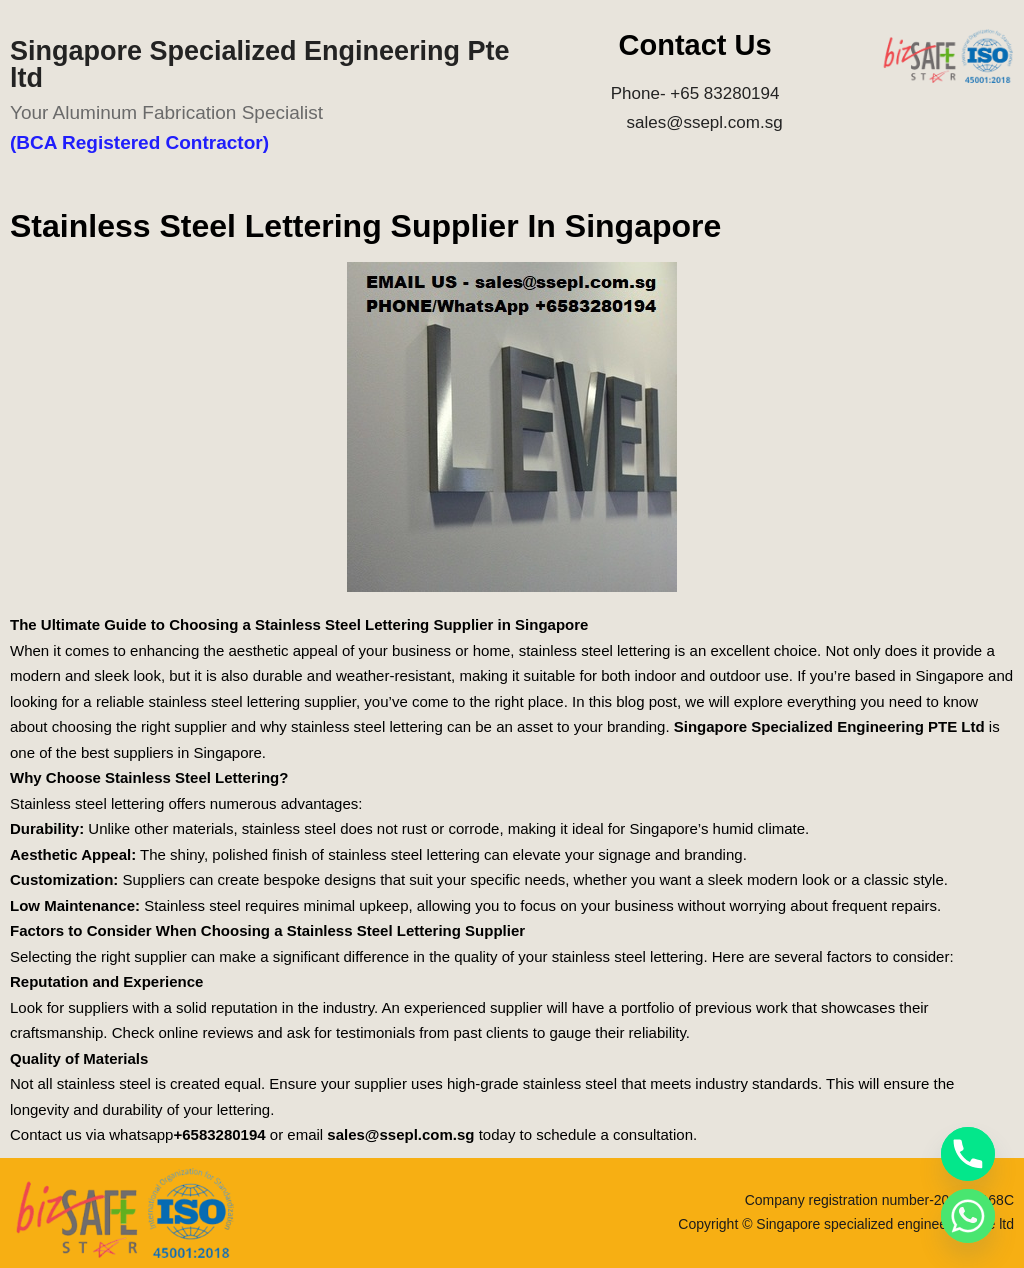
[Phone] (968, 1154)
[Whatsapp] (968, 1216)
